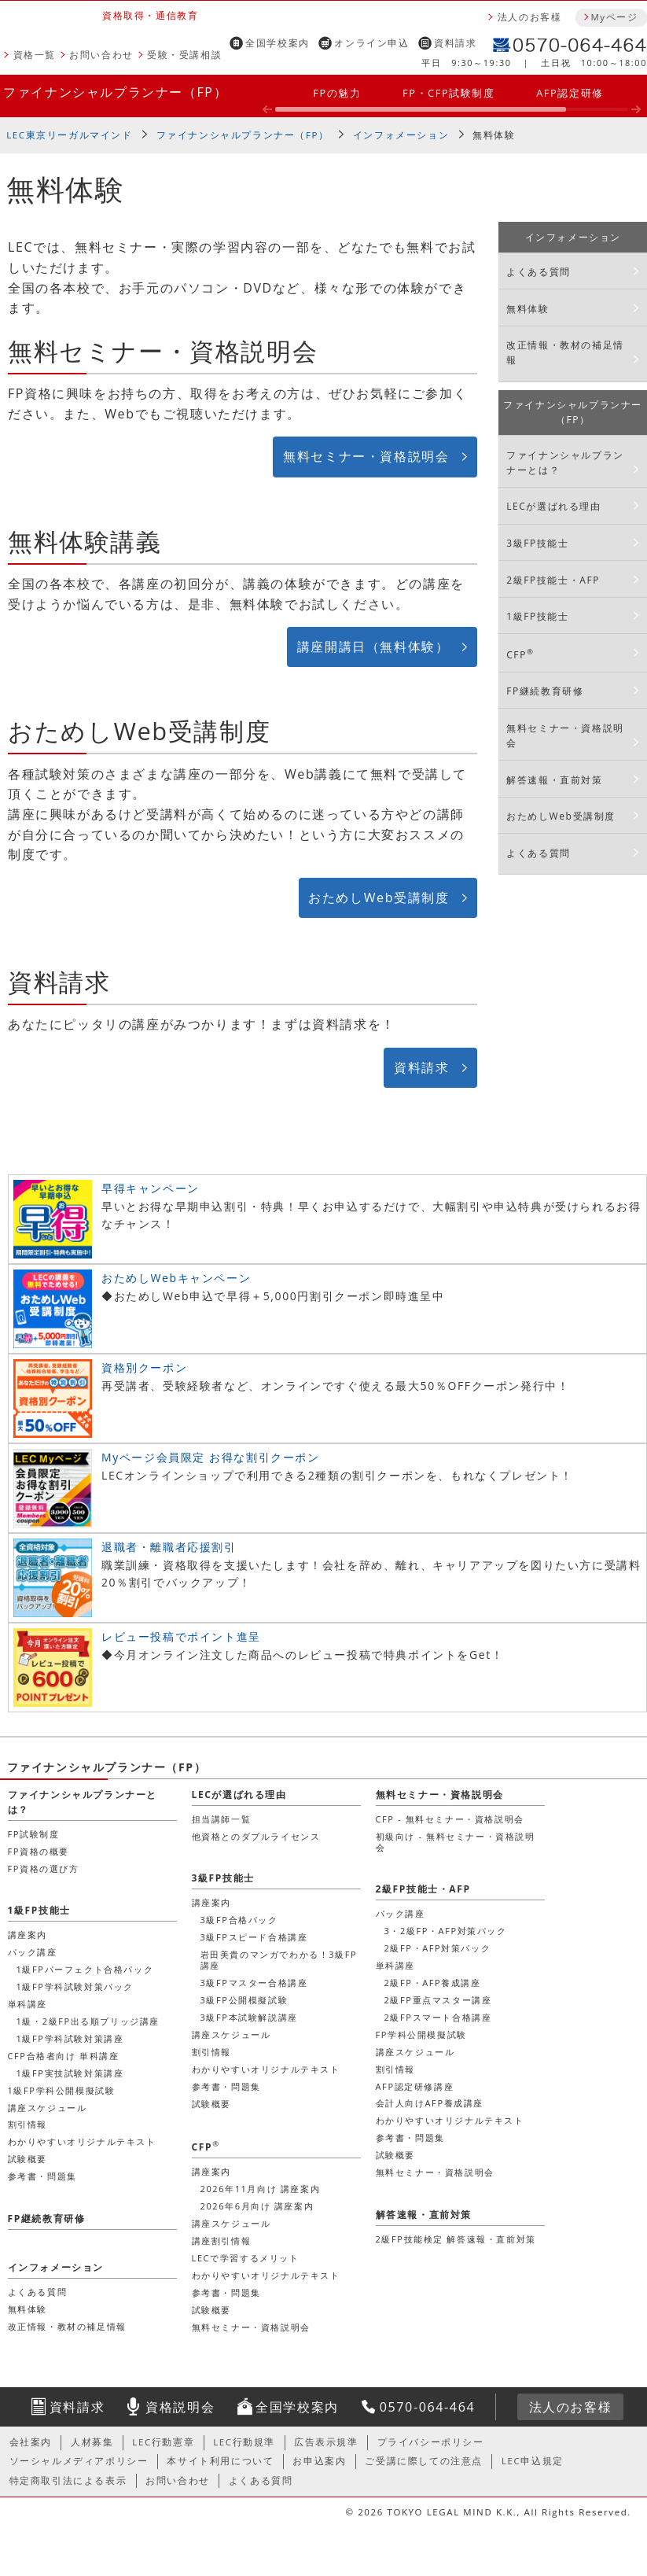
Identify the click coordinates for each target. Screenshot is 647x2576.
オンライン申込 (371, 43)
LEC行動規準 (244, 2442)
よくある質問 (538, 271)
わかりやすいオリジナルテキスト (266, 2069)
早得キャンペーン (150, 1188)
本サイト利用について (220, 2461)
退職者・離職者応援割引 (169, 1546)
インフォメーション (401, 135)
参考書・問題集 (226, 2086)
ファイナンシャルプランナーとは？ (565, 462)
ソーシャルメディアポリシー (79, 2461)
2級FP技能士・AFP (553, 580)
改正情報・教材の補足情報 (565, 352)
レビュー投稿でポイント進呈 (181, 1636)
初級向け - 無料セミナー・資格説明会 (455, 1841)
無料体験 (527, 308)
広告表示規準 (326, 2442)
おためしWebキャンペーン (176, 1277)
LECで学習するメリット (246, 2258)
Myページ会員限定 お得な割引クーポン (210, 1457)
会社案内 (30, 2442)
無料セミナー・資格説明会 (366, 456)
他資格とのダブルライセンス (256, 1836)
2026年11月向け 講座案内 (260, 2189)
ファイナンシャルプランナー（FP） (115, 92)
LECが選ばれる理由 (553, 506)
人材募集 (92, 2442)
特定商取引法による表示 (68, 2480)
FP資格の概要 (39, 1851)
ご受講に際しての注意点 (424, 2461)
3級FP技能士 (537, 543)
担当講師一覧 (222, 1819)
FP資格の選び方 (43, 1868)
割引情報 (211, 2052)
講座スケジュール (231, 2034)
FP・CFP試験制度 (449, 93)
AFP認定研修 (570, 93)
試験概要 (211, 2104)
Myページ (614, 17)
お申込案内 (319, 2461)
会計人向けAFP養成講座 (429, 2103)
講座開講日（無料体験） (373, 646)
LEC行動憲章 (163, 2442)
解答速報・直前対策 (554, 780)
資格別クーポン (144, 1367)
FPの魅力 (337, 93)
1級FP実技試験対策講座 (70, 2073)
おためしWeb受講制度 (378, 897)
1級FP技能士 (537, 616)
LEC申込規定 (533, 2461)
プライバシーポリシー (430, 2442)
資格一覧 (34, 55)
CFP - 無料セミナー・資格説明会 (450, 1819)
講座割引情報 (222, 2240)
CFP (520, 654)
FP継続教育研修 (544, 691)
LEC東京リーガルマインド (69, 135)
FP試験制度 (34, 1834)
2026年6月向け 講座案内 (257, 2206)
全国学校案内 (277, 43)
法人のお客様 (530, 17)
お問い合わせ (101, 55)
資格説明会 (180, 2407)
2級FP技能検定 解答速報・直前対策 (456, 2239)
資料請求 (455, 43)
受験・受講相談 (184, 55)
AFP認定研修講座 (415, 2086)
